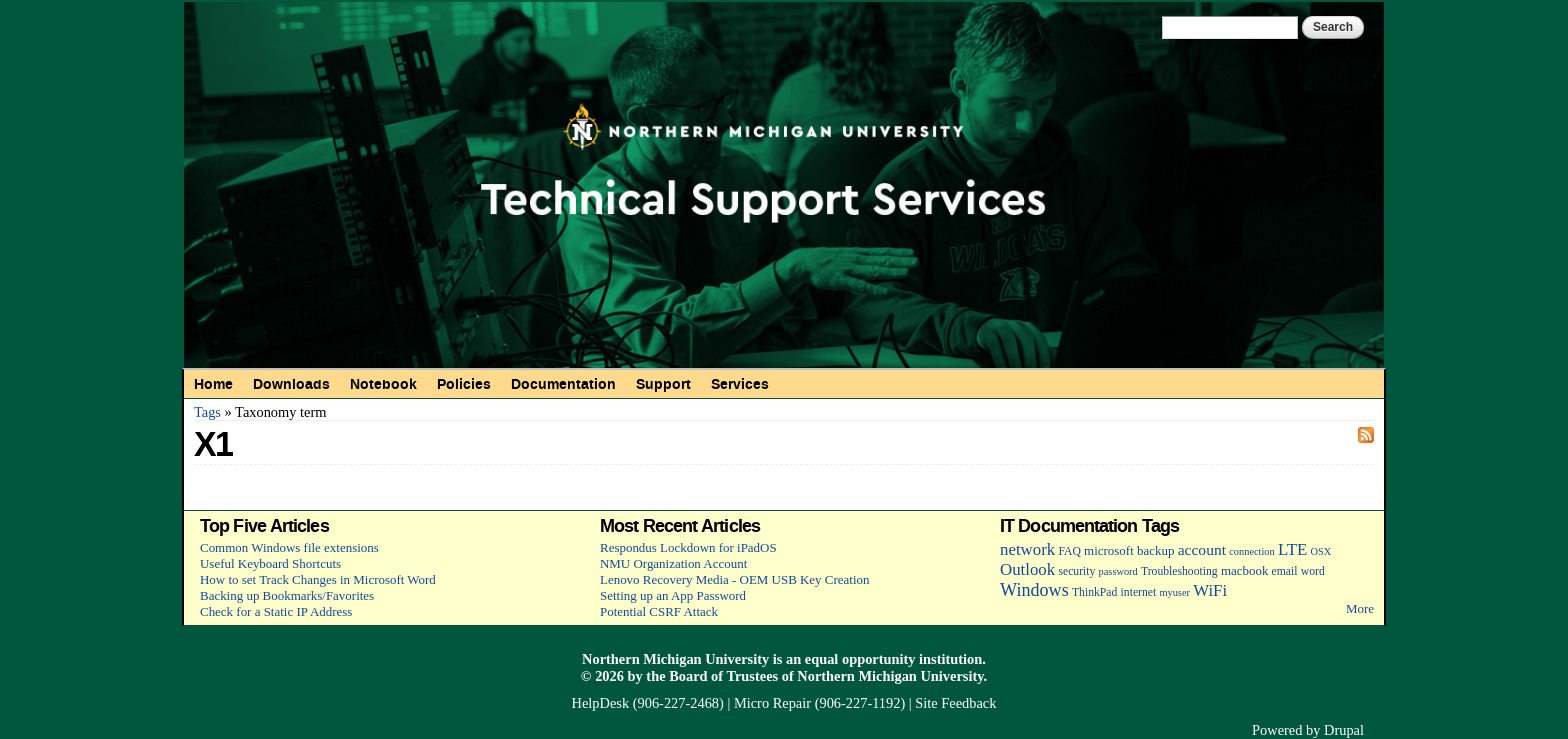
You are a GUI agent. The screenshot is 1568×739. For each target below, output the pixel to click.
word (1313, 571)
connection (1251, 551)
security (1076, 571)
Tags (207, 412)
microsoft (1109, 550)
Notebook (383, 384)
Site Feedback (955, 703)
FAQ (1069, 551)
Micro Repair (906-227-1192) (819, 703)
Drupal (1344, 730)
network (1027, 549)
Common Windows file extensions (289, 547)
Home (213, 384)
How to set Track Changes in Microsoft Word (318, 579)
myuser (1174, 592)
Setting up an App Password (673, 595)
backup (1155, 550)
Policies (464, 384)
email (1285, 571)
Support (663, 384)
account (1202, 549)
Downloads (291, 384)
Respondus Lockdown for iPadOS (688, 547)
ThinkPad (1094, 592)
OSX (1321, 551)
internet (1139, 592)
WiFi (1210, 590)
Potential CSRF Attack (659, 611)
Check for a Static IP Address (276, 611)
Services (740, 384)
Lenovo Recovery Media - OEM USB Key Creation (734, 579)
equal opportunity (860, 659)
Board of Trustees (723, 676)
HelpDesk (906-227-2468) (648, 703)
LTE (1292, 549)
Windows (1034, 590)
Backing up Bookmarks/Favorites (287, 595)
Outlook (1027, 569)
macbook (1244, 570)
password (1118, 571)
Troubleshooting (1179, 571)
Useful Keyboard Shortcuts (270, 563)
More (1360, 608)
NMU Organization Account (673, 563)
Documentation (563, 384)
